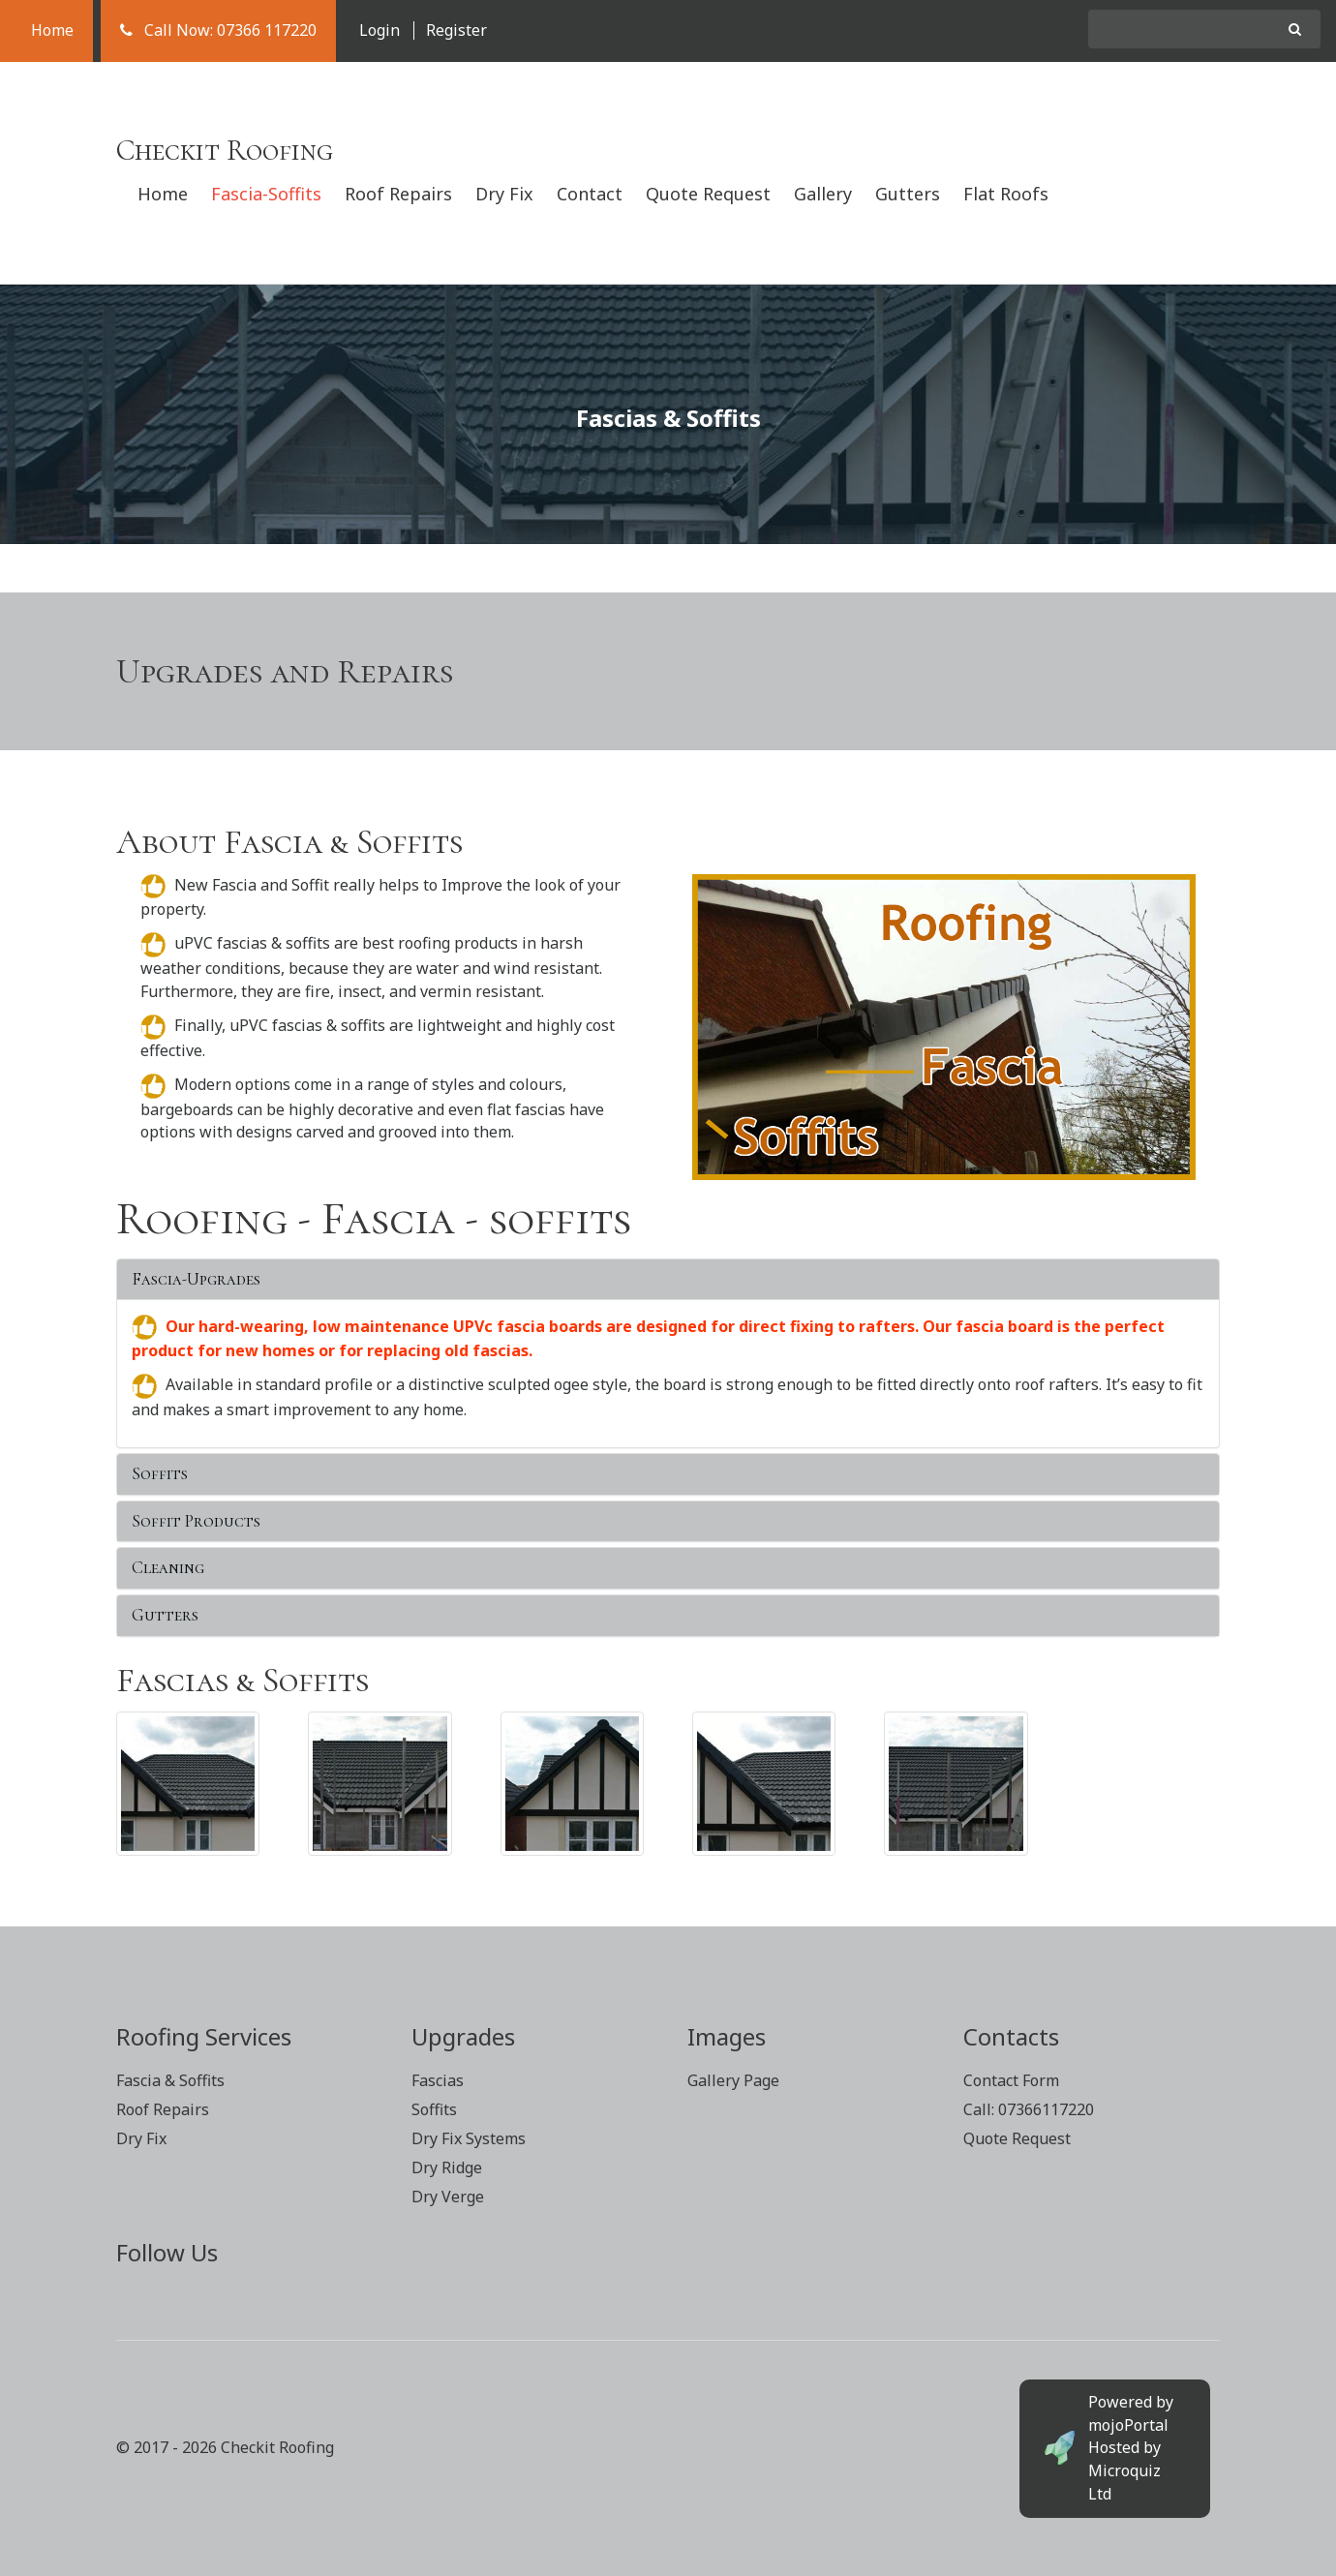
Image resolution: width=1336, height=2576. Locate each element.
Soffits (434, 2109)
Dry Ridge (446, 2167)
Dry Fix (504, 193)
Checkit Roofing (224, 150)
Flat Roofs (1005, 193)
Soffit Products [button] (196, 1520)
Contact (589, 193)
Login (379, 30)
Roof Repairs (398, 193)
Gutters (907, 193)
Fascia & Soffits (170, 2080)
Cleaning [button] (168, 1567)
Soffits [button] (160, 1473)
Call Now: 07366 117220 (218, 30)
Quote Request (708, 193)
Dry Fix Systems (468, 2138)
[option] (668, 414)
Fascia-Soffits (266, 193)
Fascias (437, 2080)
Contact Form (1011, 2080)
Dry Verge (447, 2196)
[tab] (668, 1279)
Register (456, 30)
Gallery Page (733, 2080)
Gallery (823, 193)
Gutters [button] (165, 1614)
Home (46, 30)
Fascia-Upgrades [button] (196, 1278)
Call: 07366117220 (1028, 2109)
